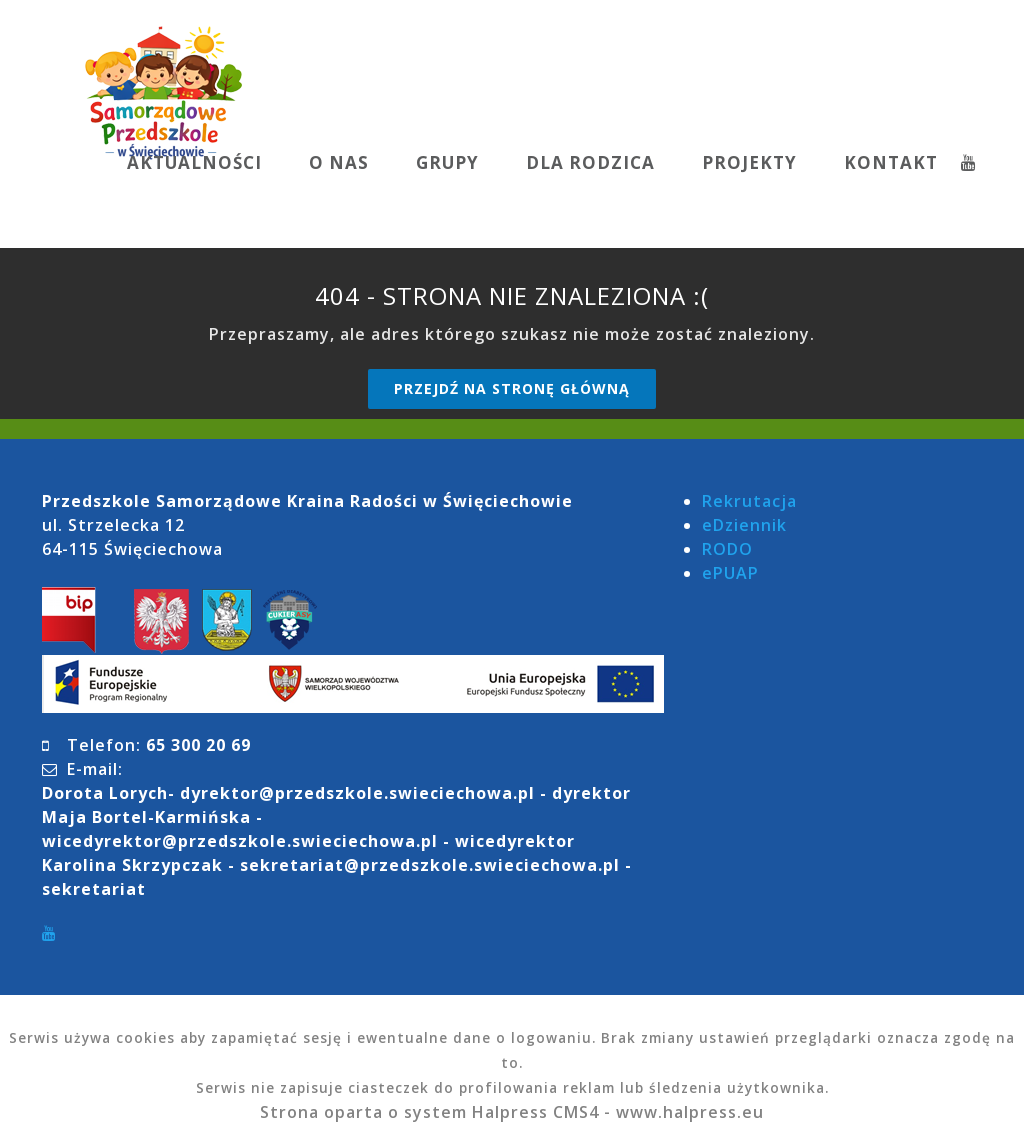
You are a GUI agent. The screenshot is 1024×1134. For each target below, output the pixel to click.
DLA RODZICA (590, 162)
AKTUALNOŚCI (194, 162)
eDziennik (744, 525)
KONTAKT (891, 162)
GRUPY (447, 162)
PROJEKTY (749, 162)
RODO (727, 549)
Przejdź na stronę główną (512, 388)
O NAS (339, 162)
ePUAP (730, 573)
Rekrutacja (749, 501)
